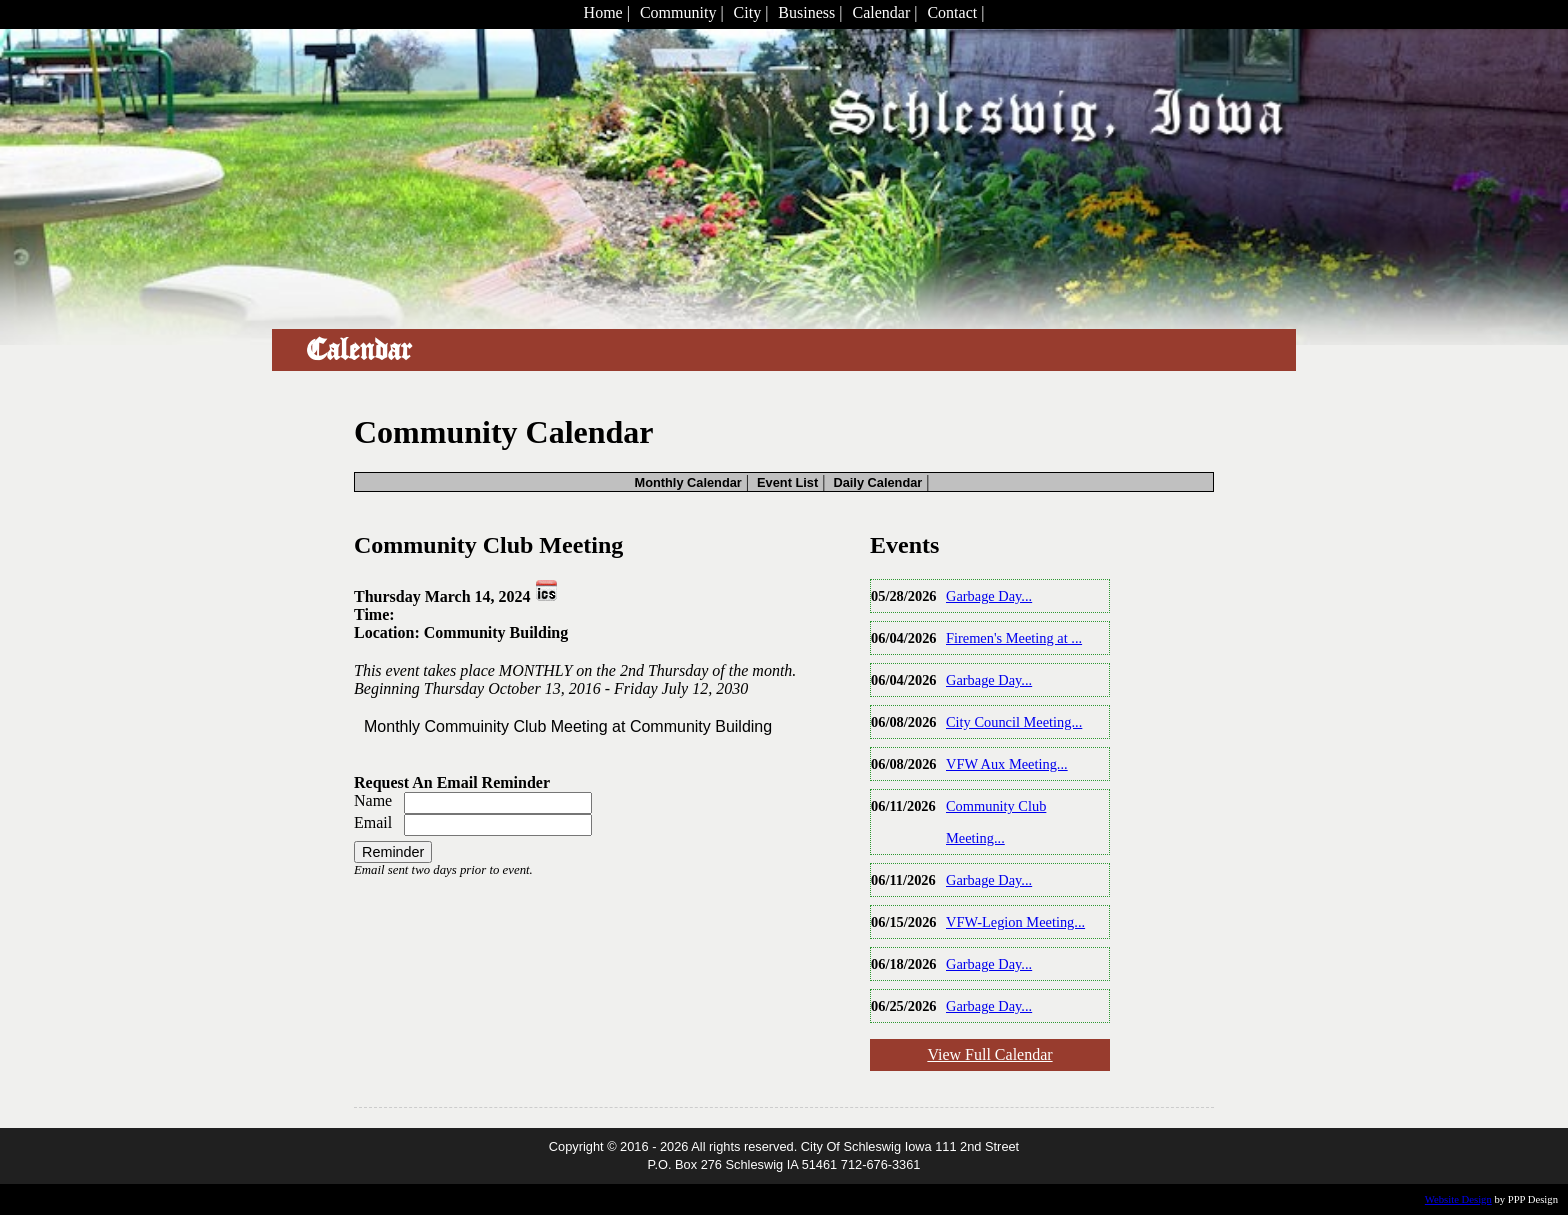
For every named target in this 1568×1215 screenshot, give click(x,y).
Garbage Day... (989, 596)
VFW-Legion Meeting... (1015, 922)
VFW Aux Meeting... (1007, 764)
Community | (682, 12)
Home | (607, 12)
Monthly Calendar (687, 482)
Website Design (1458, 1199)
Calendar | (884, 12)
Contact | (955, 12)
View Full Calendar (989, 1054)
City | (751, 12)
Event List (787, 482)
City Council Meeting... (1014, 722)
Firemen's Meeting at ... (1014, 638)
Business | (810, 12)
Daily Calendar (877, 482)
